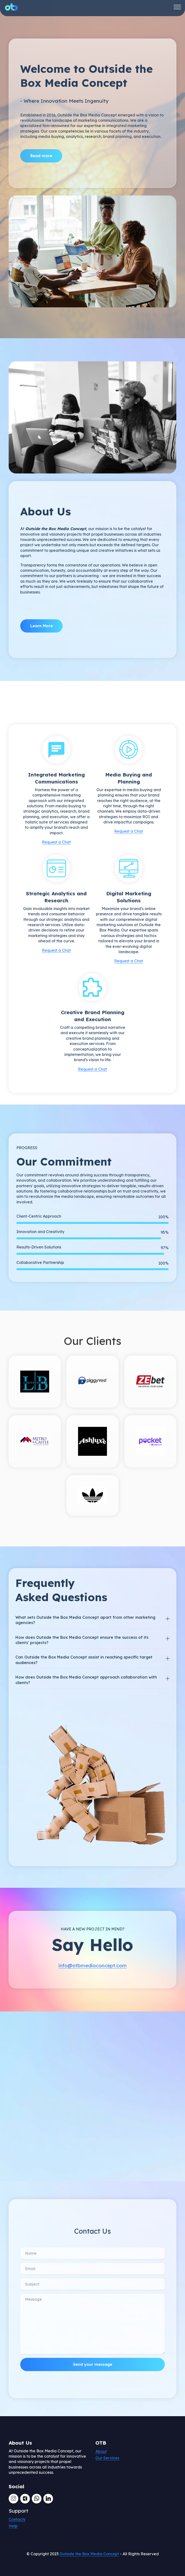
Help (13, 2557)
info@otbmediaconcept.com (93, 1996)
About (101, 2482)
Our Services (107, 2489)
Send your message (92, 2364)
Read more (41, 155)
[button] (92, 1619)
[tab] (92, 1619)
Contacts (17, 2550)
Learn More (41, 657)
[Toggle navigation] (177, 7)
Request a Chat (56, 842)
